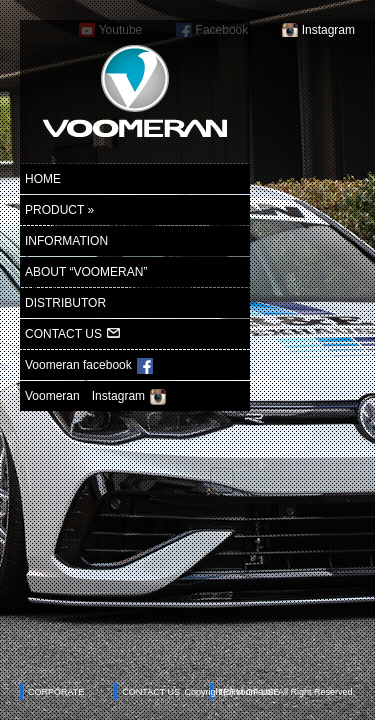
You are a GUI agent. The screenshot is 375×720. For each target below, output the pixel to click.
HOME (43, 179)
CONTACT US (72, 334)
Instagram (328, 30)
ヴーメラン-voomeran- (135, 91)
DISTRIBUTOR (65, 303)
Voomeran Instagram (95, 397)
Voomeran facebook (89, 366)
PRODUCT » (59, 210)
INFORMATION (66, 241)
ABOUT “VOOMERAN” (86, 272)
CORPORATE (56, 692)
